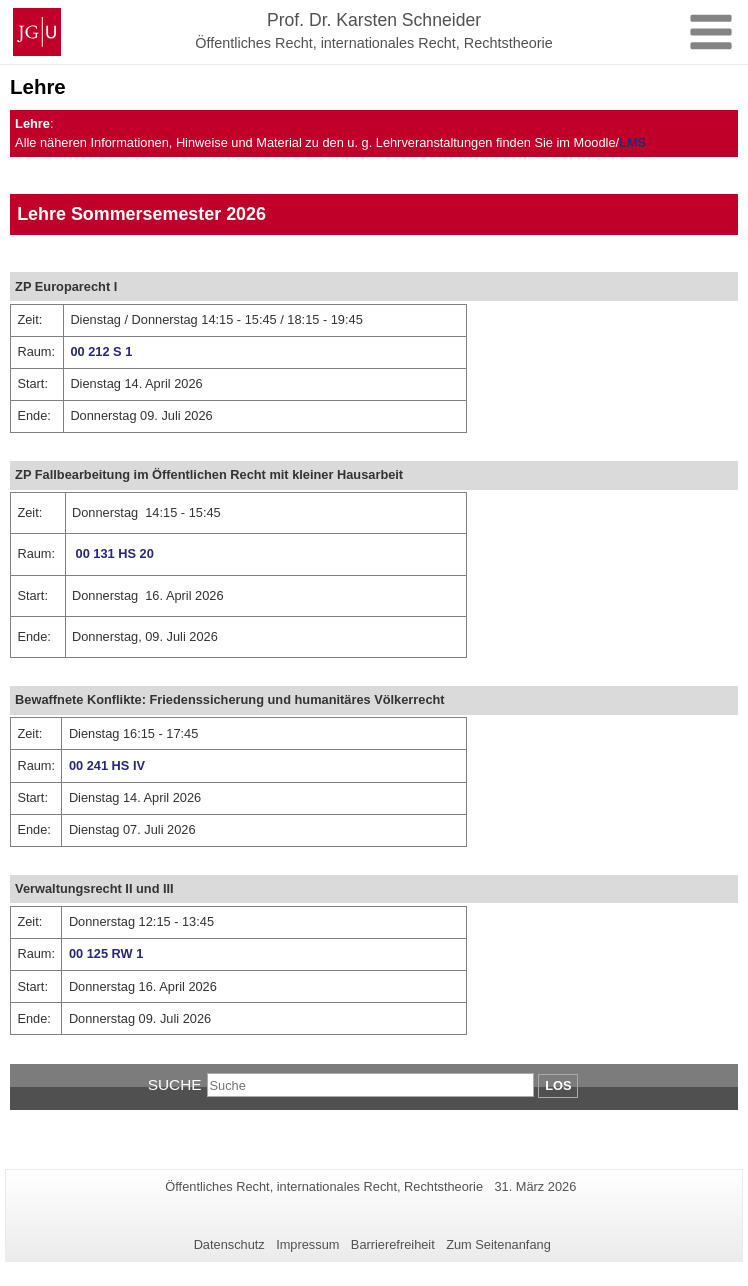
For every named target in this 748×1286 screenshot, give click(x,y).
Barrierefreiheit (393, 1244)
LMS (632, 142)
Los (558, 1085)
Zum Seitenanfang (498, 1244)
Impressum (307, 1244)
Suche (175, 1084)
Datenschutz (229, 1244)
